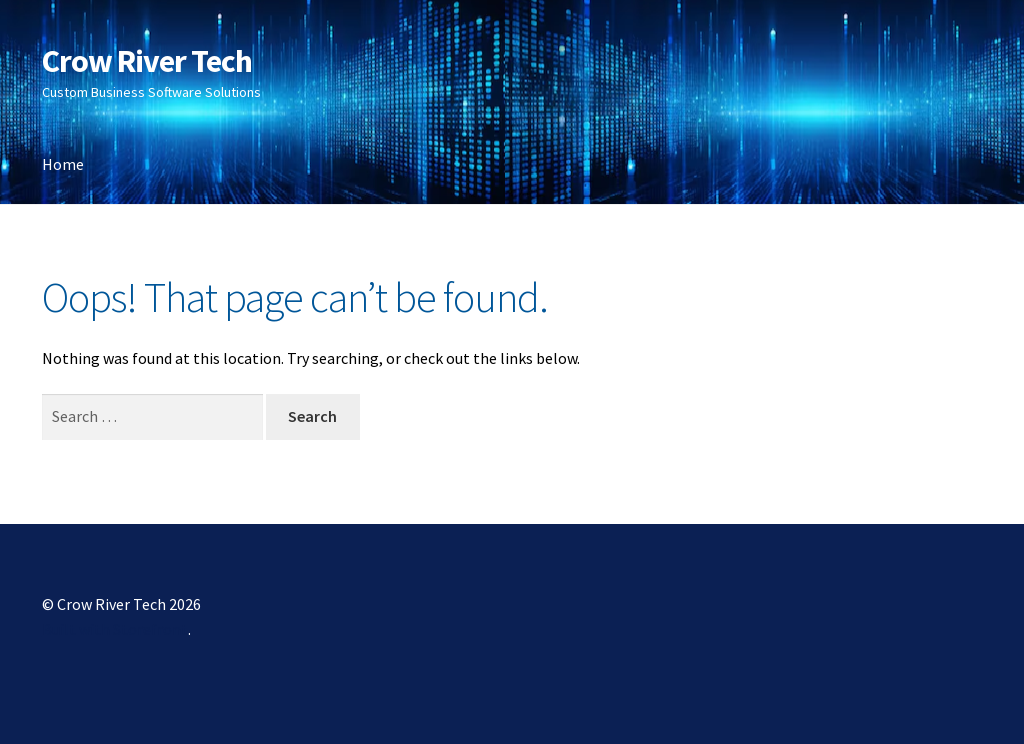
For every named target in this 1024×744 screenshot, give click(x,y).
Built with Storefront (115, 629)
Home (63, 164)
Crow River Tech (147, 61)
